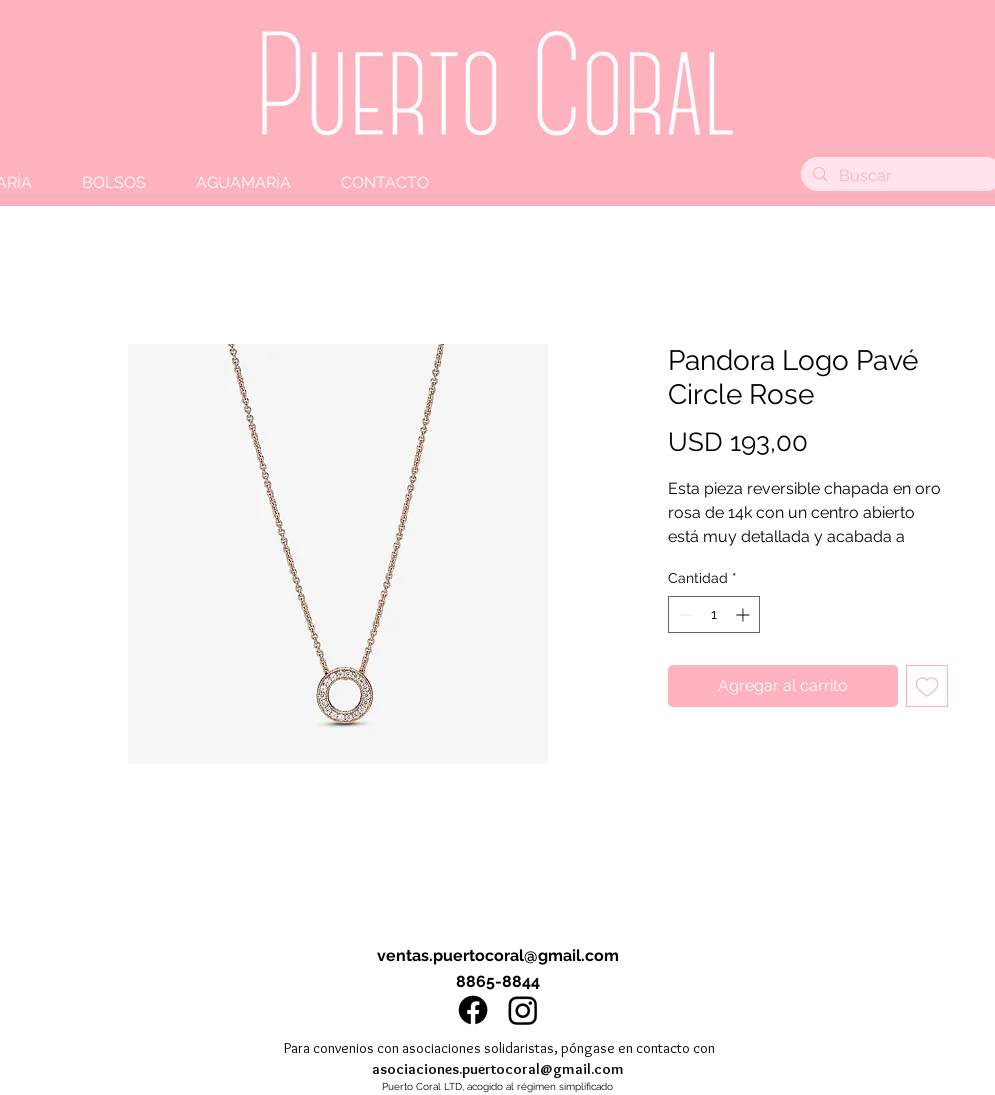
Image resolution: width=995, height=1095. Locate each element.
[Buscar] (900, 176)
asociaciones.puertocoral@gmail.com (498, 1069)
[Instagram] (523, 1010)
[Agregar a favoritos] (927, 686)
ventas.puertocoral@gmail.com (498, 955)
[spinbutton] (714, 614)
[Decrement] (683, 614)
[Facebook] (473, 1010)
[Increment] (744, 614)
